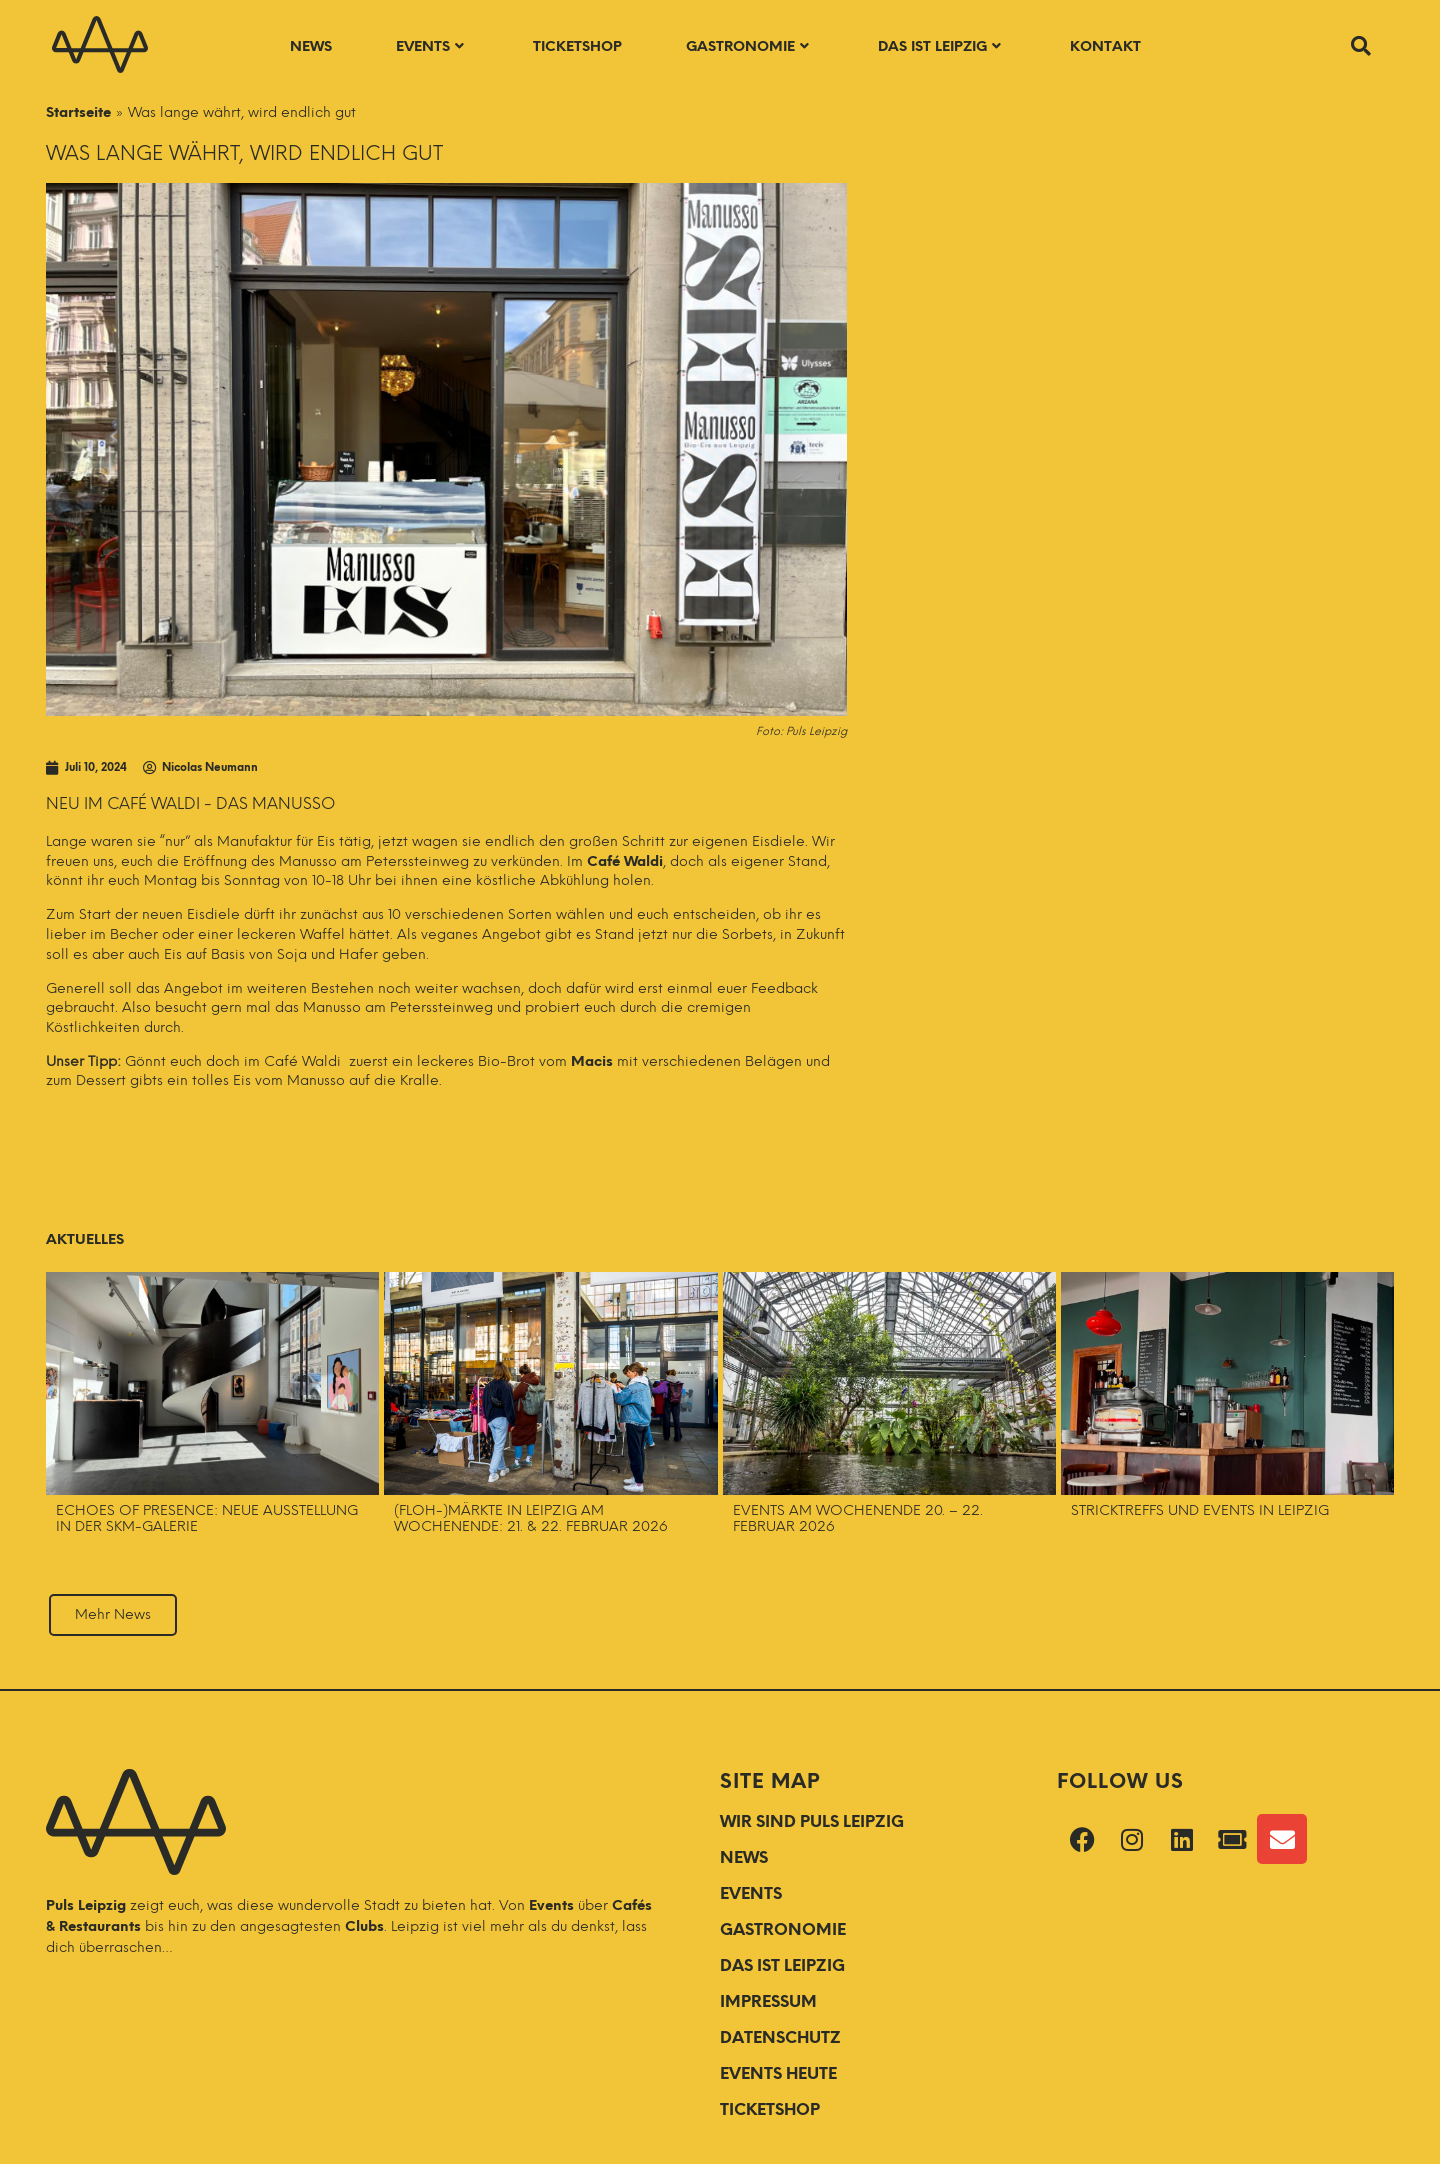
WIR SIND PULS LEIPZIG (812, 1821)
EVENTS (751, 1893)
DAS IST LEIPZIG (782, 1965)
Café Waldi (625, 861)
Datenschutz (780, 2037)
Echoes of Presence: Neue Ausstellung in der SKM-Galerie (207, 1519)
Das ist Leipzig (939, 46)
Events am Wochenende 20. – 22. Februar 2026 (858, 1519)
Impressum (768, 2001)
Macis (592, 1061)
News (311, 46)
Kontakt (1105, 46)
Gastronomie (747, 46)
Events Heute (778, 2073)
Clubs (364, 1926)
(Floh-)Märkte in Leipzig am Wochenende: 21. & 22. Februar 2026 (531, 1519)
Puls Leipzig (86, 1905)
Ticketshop (577, 46)
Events (430, 46)
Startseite (78, 112)
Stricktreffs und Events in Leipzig (1202, 1510)
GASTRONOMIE (783, 1929)
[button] (1361, 46)
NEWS (744, 1857)
